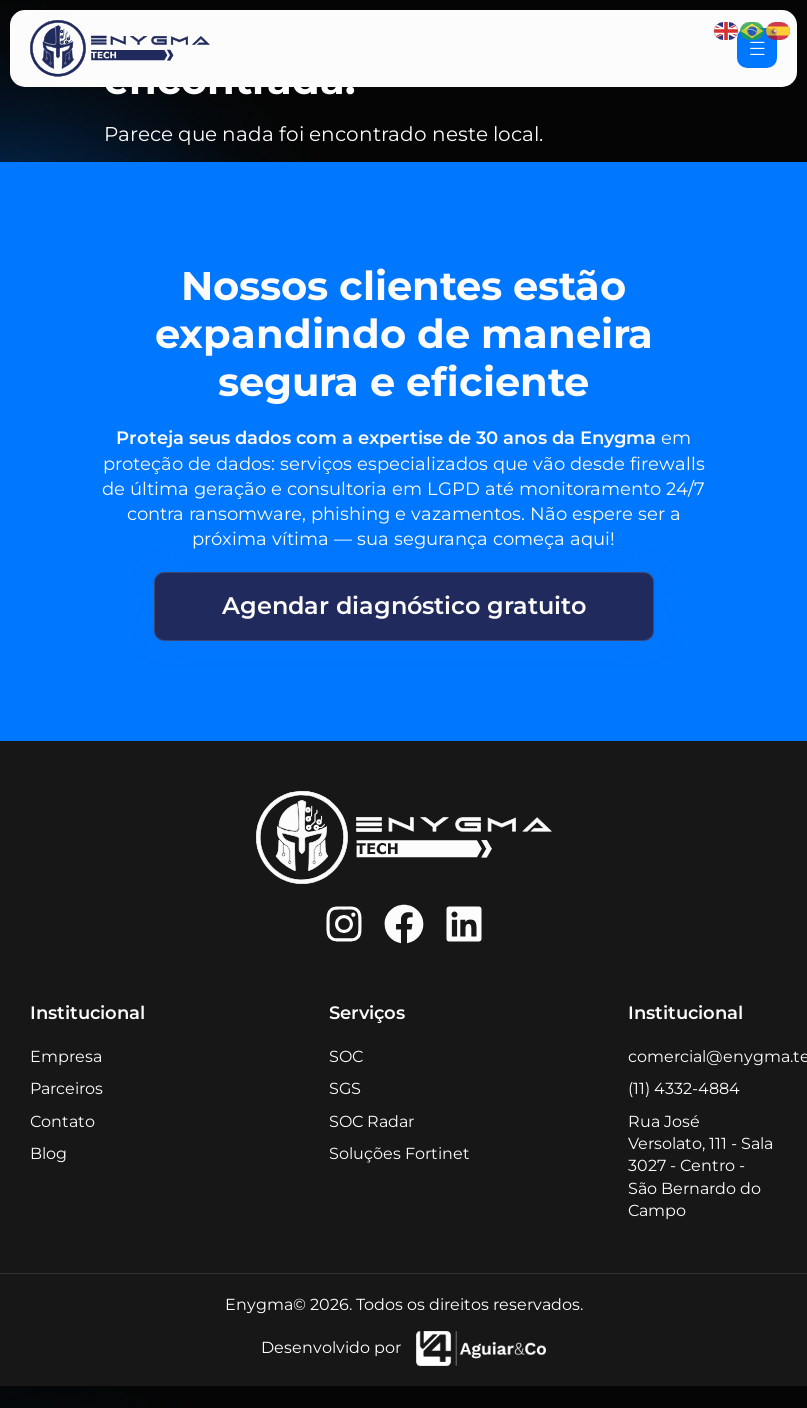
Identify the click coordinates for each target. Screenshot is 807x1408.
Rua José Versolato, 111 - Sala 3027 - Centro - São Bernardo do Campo (700, 1166)
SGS (345, 1088)
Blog (48, 1153)
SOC (346, 1056)
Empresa (66, 1056)
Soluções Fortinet (399, 1153)
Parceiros (66, 1088)
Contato (62, 1121)
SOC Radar (371, 1121)
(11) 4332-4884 (684, 1088)
